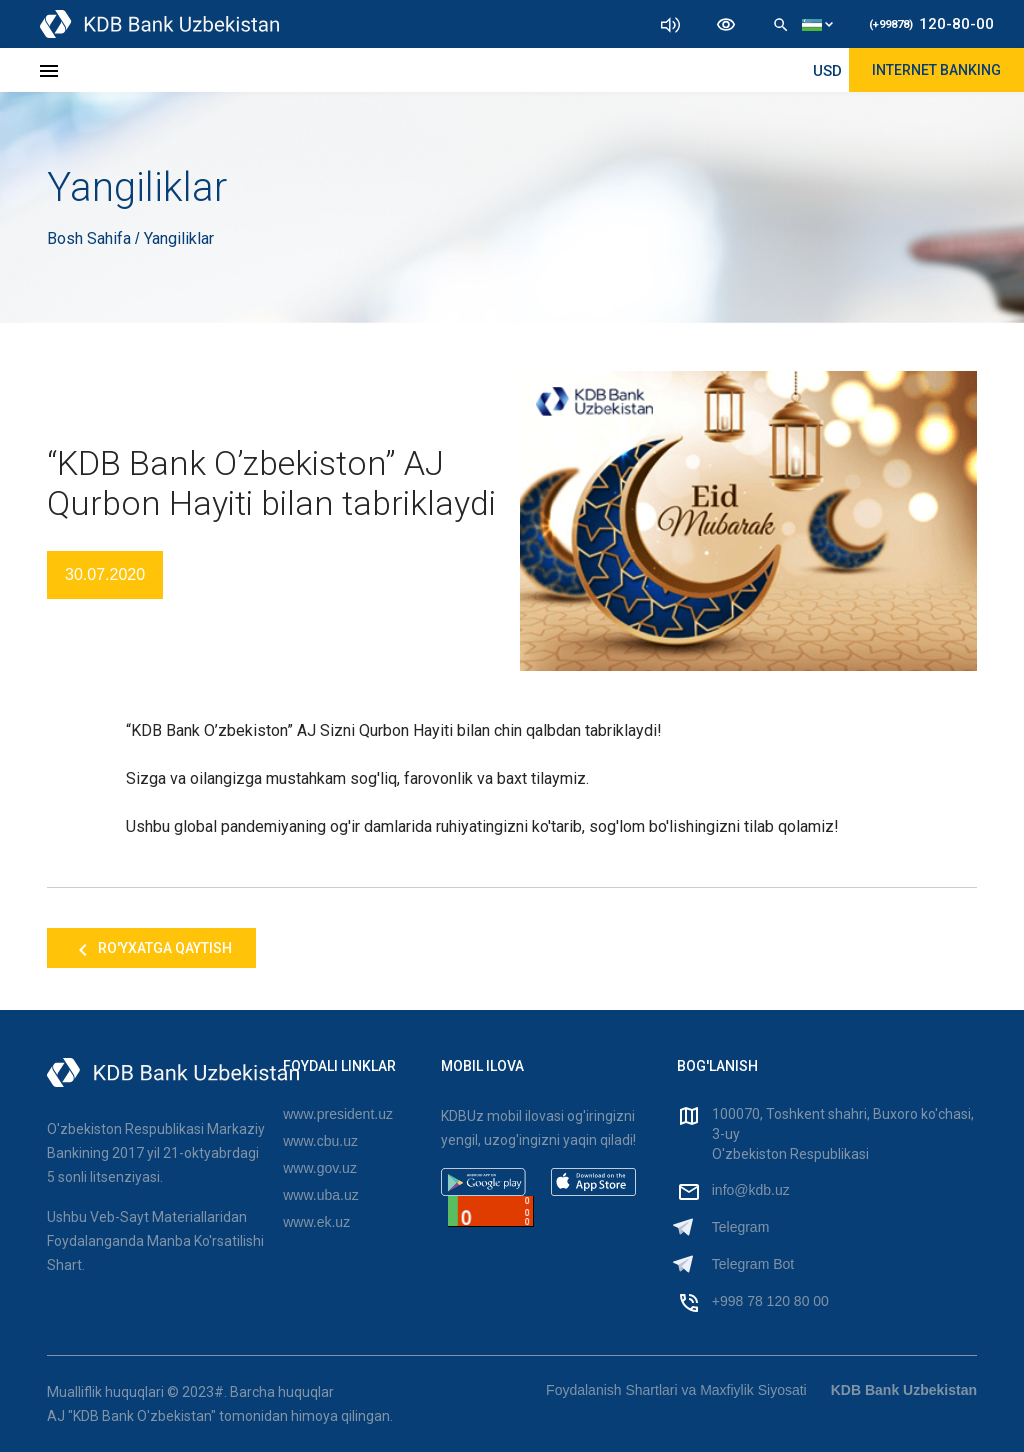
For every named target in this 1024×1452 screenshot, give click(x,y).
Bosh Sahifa (91, 238)
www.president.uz (338, 1114)
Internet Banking (936, 70)
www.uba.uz (320, 1195)
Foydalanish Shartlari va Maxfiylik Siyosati (676, 1390)
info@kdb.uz (751, 1190)
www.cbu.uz (320, 1141)
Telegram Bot (753, 1264)
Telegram (741, 1227)
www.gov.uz (320, 1168)
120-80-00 (931, 24)
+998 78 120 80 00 (770, 1301)
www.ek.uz (316, 1222)
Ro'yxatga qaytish (151, 950)
